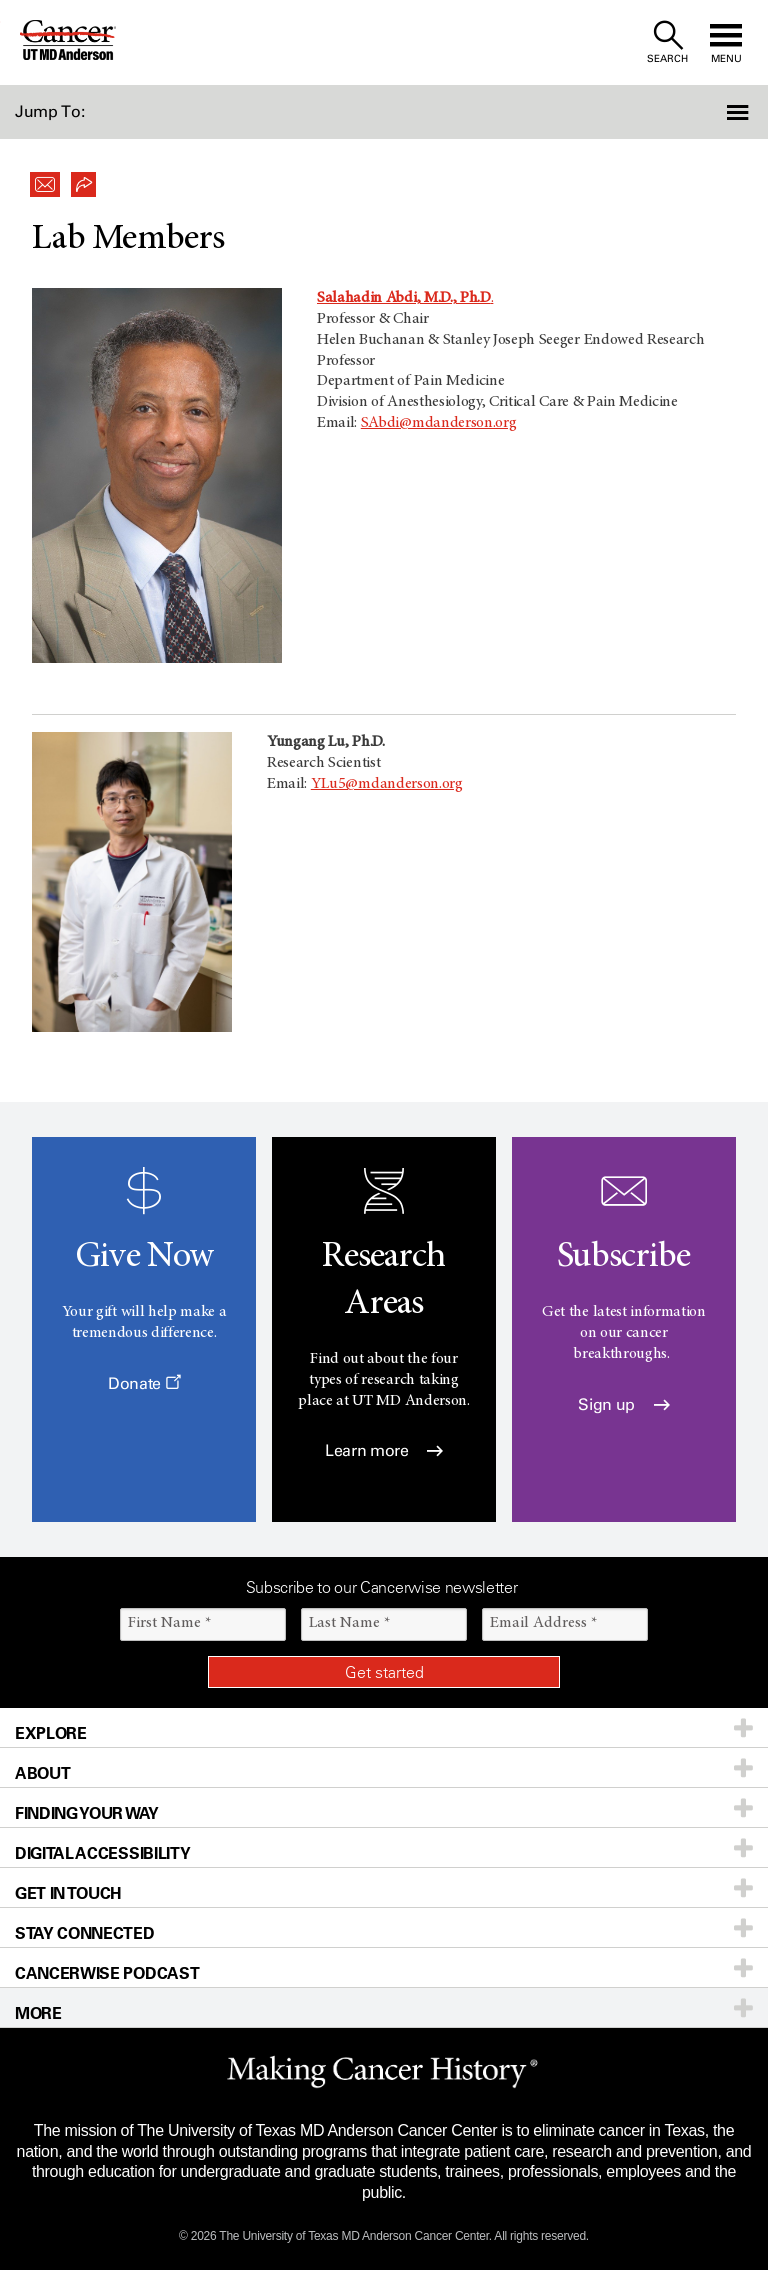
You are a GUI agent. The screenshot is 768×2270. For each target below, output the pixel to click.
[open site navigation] (726, 42)
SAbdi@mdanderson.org (439, 423)
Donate (144, 1383)
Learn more (384, 1450)
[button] (710, 112)
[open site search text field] (667, 42)
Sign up (623, 1404)
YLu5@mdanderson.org (387, 784)
